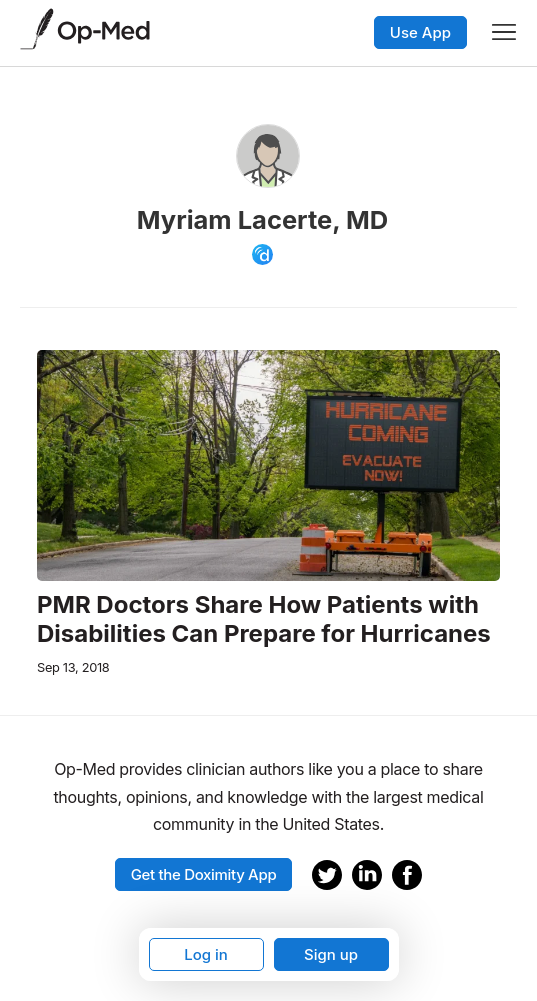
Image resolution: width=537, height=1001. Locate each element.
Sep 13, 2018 (73, 667)
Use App (420, 32)
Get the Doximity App (204, 874)
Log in (206, 954)
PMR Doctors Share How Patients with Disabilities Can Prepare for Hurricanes (264, 619)
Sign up (331, 954)
